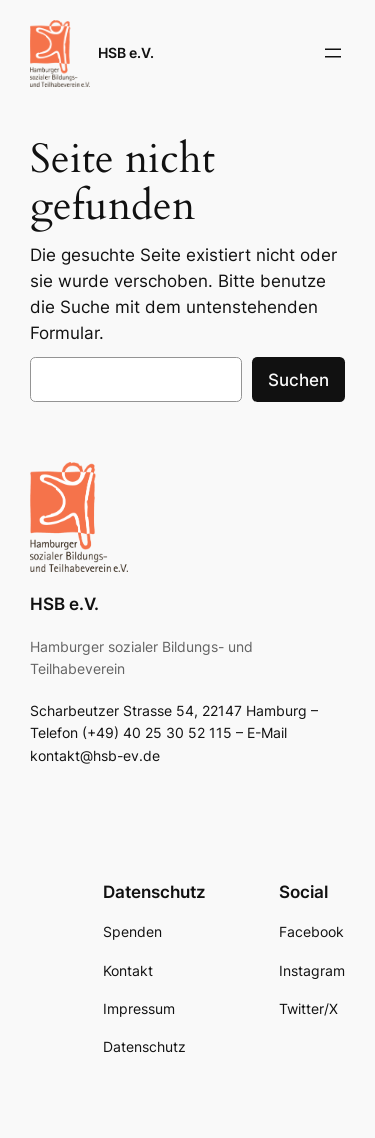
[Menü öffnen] (333, 53)
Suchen (298, 380)
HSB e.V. (126, 52)
